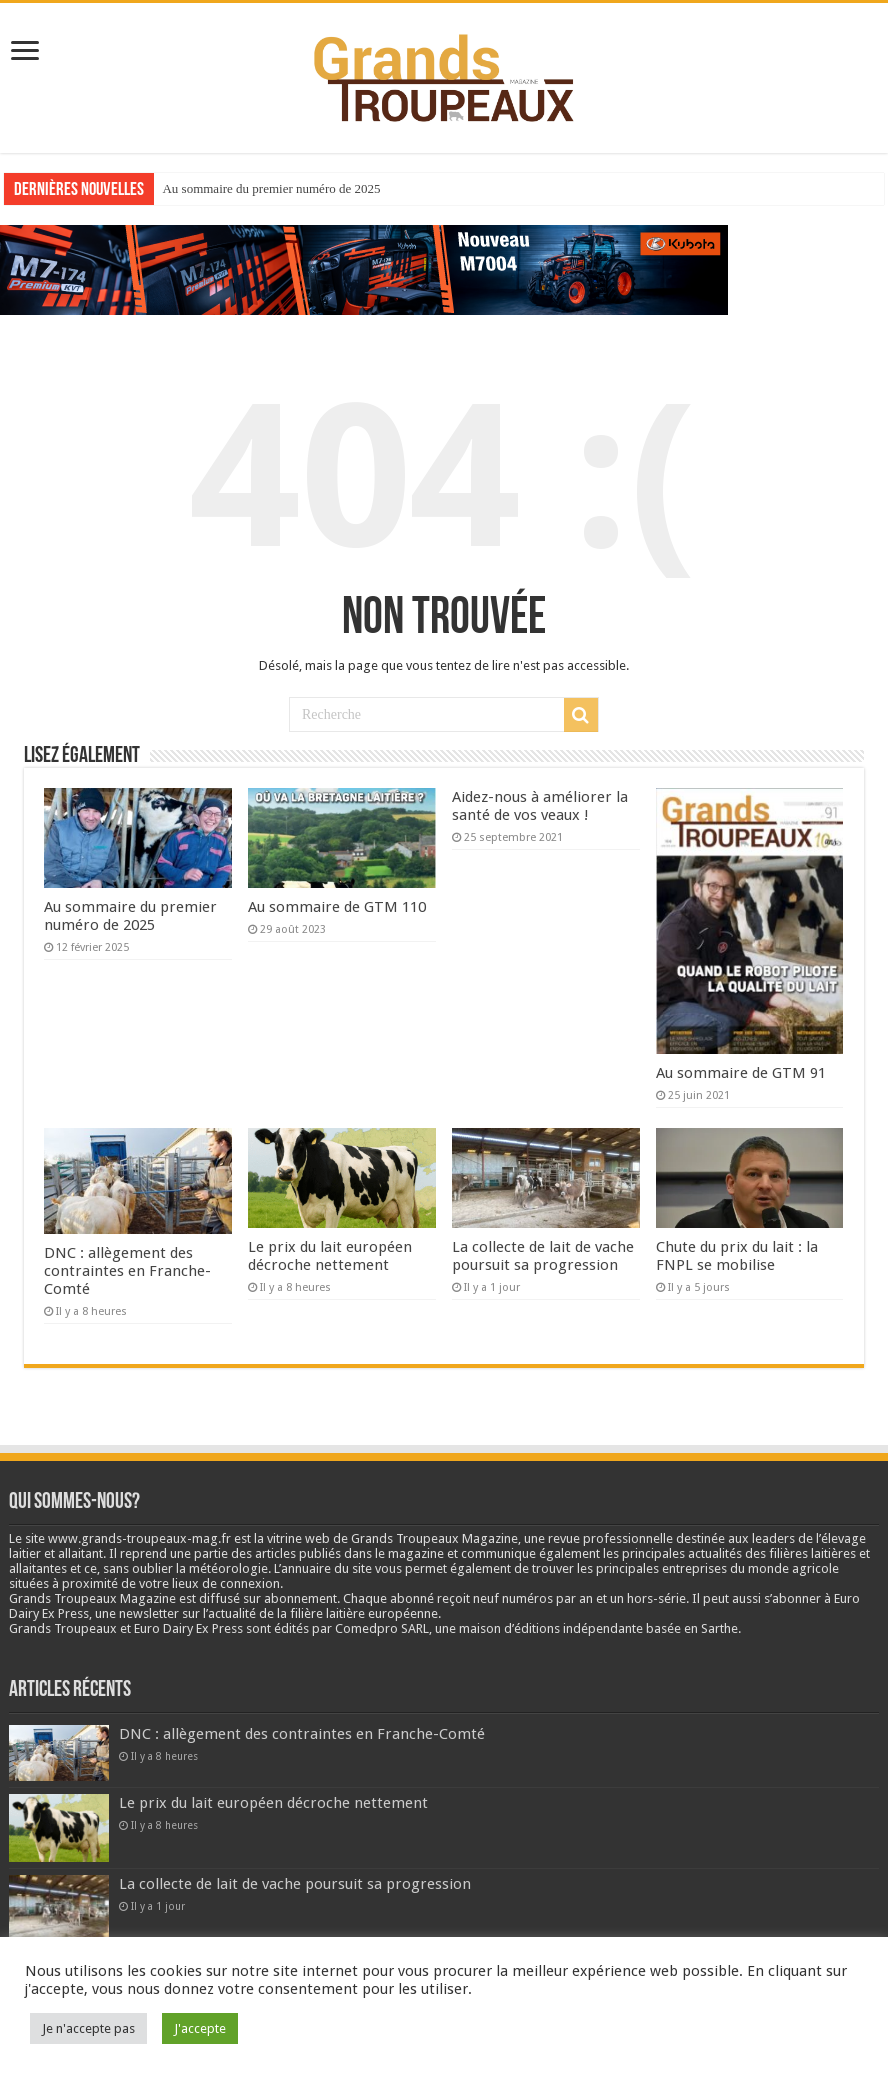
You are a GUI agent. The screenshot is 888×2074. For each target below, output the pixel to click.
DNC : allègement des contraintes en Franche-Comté (127, 1271)
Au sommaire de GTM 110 (337, 907)
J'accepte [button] (200, 2028)
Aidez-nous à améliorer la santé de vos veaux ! (540, 806)
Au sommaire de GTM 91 (741, 1073)
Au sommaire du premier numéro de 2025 (271, 188)
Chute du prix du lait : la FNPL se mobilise (737, 1256)
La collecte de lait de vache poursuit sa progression (543, 1256)
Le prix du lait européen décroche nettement (330, 1256)
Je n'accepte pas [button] (88, 2028)
